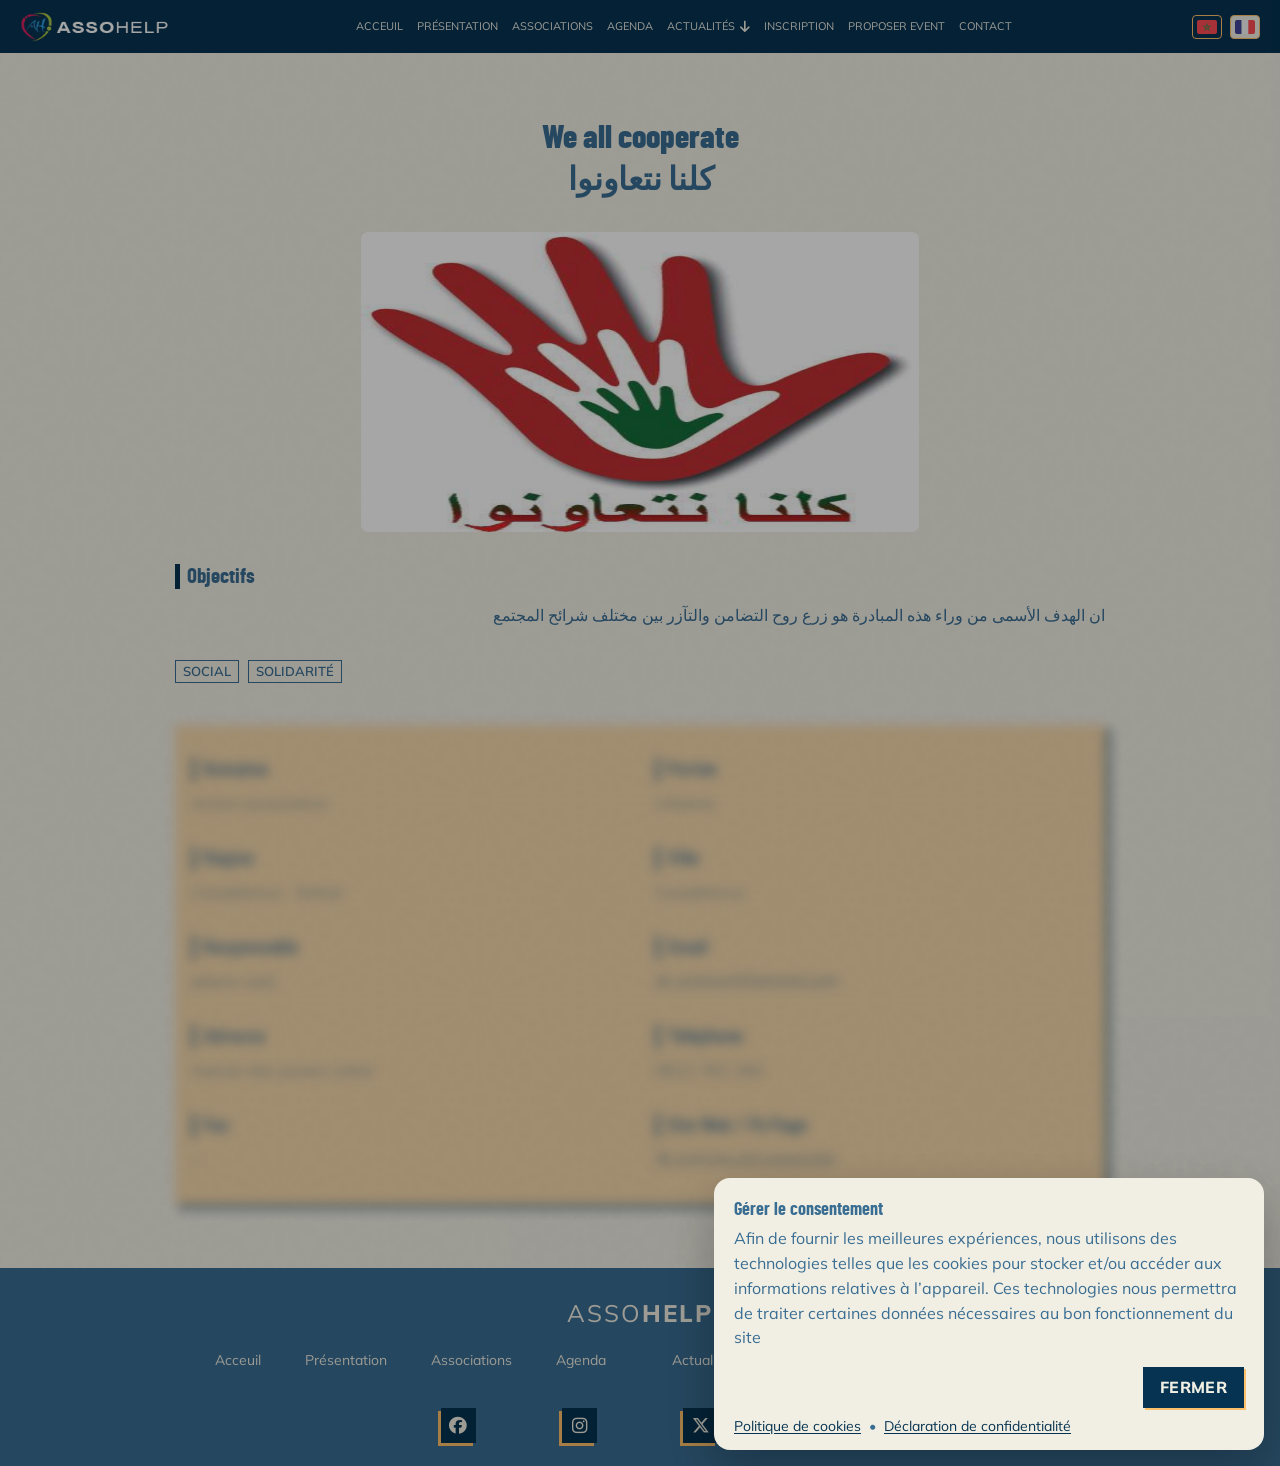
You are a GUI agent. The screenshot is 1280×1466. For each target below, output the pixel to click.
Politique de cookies (797, 1426)
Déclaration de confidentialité (977, 1426)
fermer (1193, 1387)
